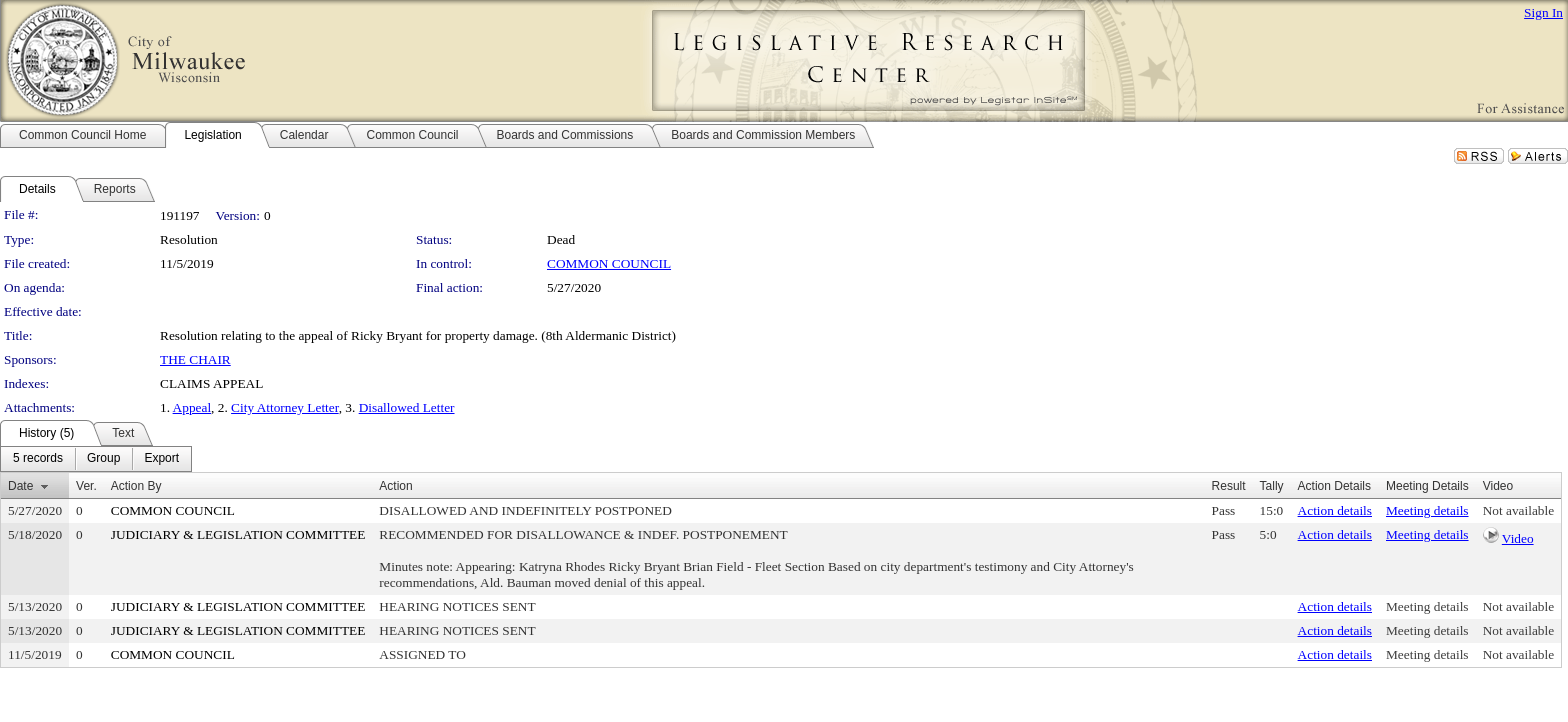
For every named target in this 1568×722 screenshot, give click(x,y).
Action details (1335, 510)
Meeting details (1427, 510)
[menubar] (96, 459)
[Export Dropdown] (161, 459)
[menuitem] (38, 459)
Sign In (1543, 12)
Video (1518, 538)
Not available (1518, 510)
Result (1229, 486)
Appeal (192, 407)
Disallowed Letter (407, 407)
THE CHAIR (195, 359)
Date (20, 486)
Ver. (86, 486)
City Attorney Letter (285, 407)
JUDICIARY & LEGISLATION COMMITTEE (238, 534)
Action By (136, 486)
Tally (1272, 486)
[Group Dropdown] (103, 459)
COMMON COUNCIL (609, 263)
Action (395, 486)
